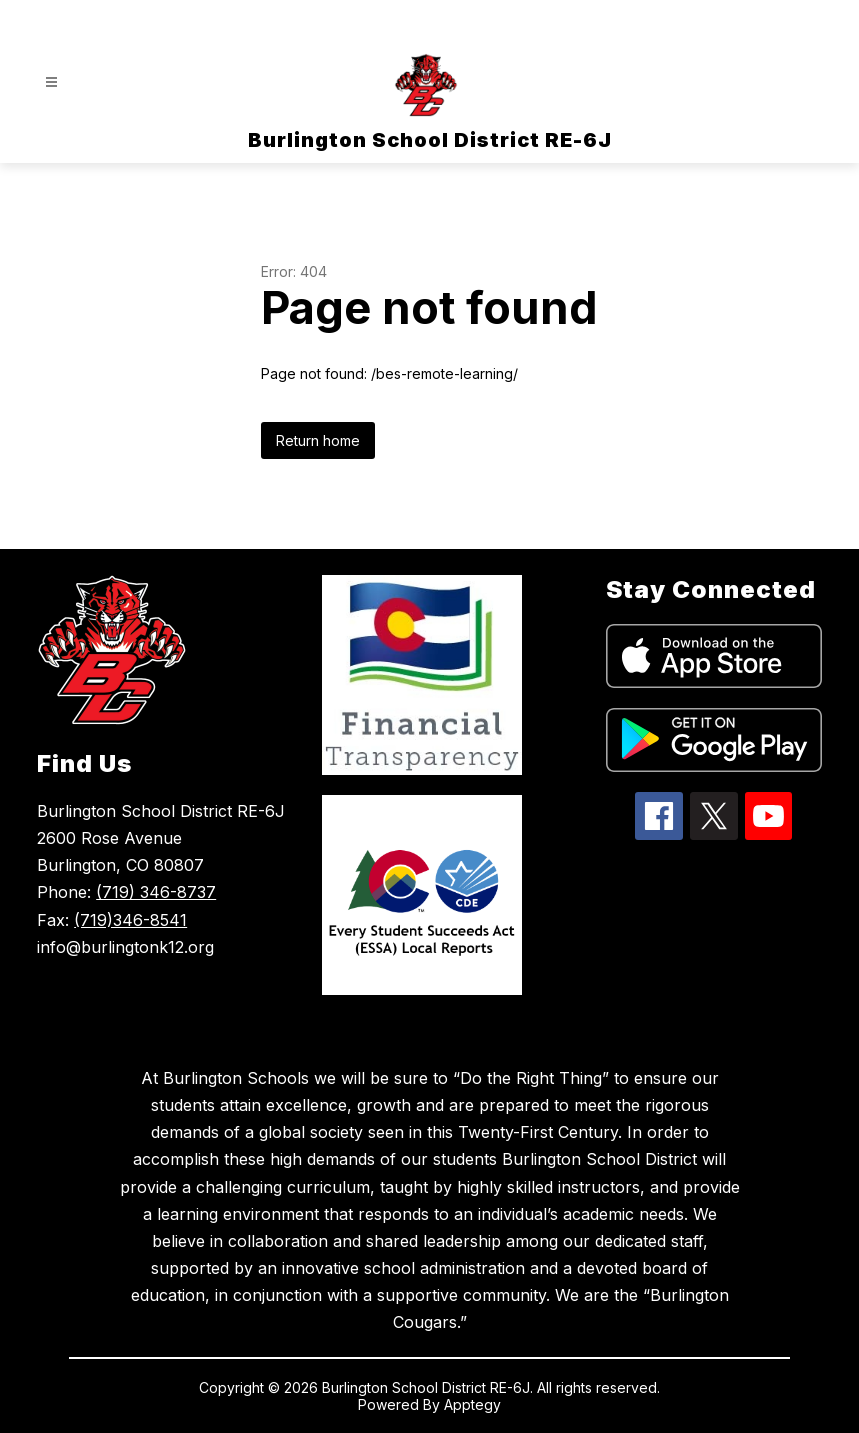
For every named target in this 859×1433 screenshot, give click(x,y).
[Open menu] (51, 82)
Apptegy (472, 1404)
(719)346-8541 (130, 920)
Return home (318, 440)
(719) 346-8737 (156, 892)
